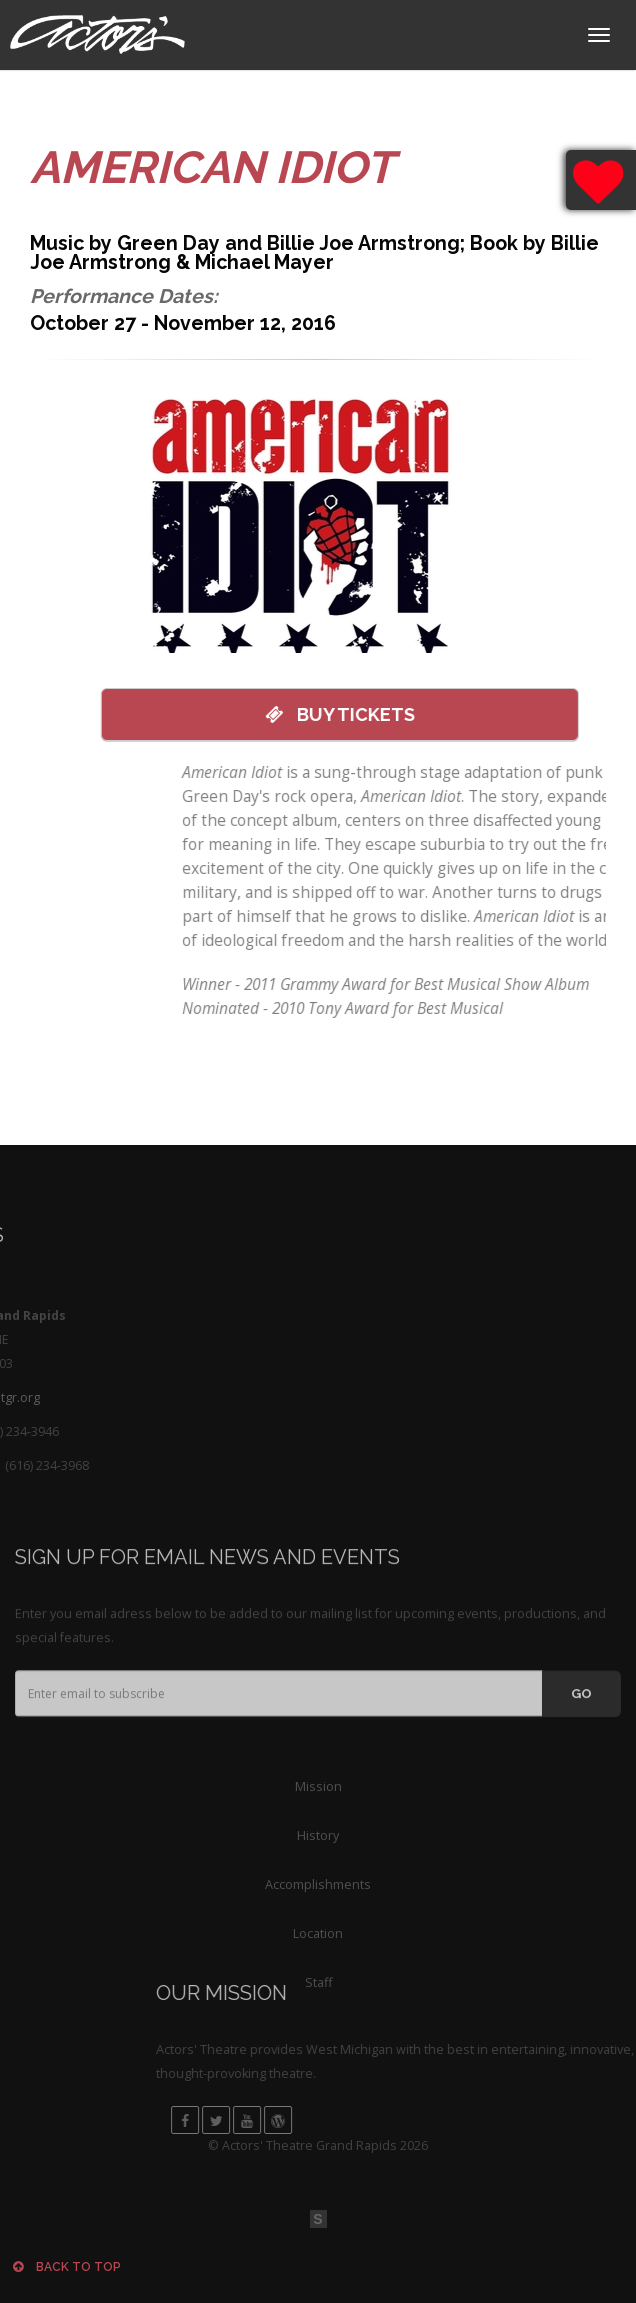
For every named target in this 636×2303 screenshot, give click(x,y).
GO (581, 1737)
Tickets (321, 714)
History (318, 1897)
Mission (318, 1848)
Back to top (67, 2267)
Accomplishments (318, 1946)
